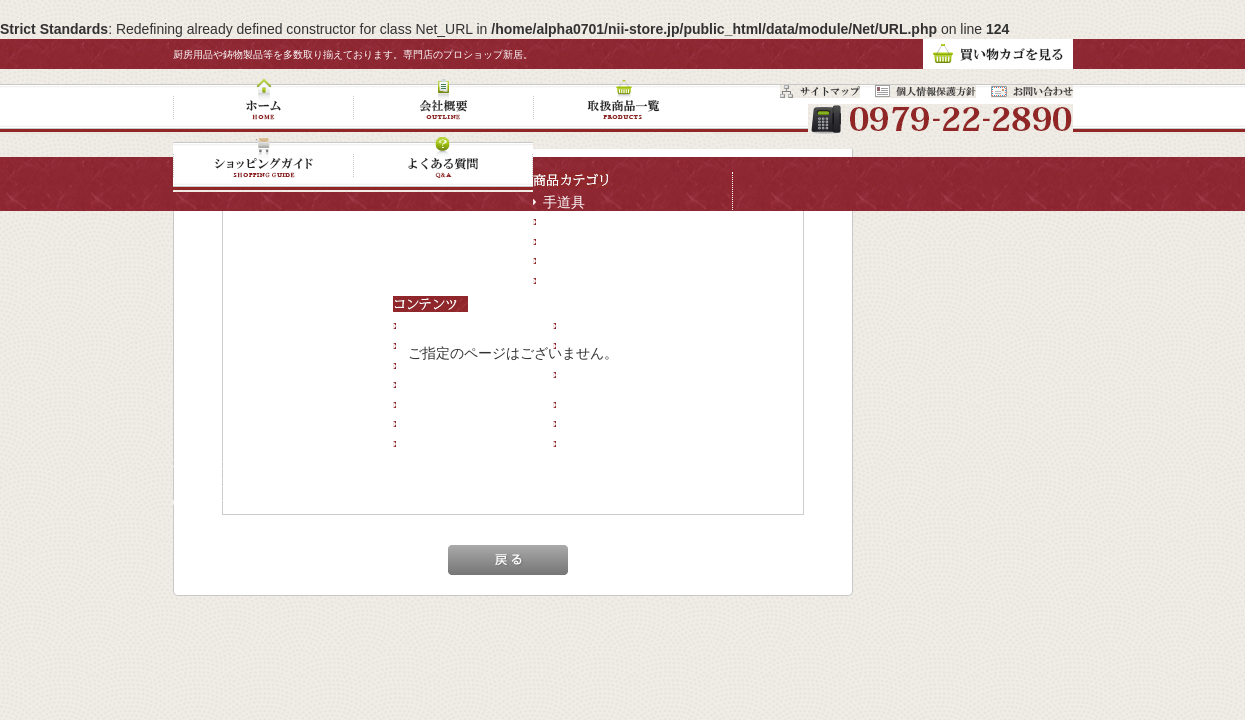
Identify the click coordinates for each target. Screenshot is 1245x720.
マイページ (598, 424)
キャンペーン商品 (599, 280)
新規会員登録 (605, 326)
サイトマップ (445, 443)
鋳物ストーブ (585, 221)
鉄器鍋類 (571, 241)
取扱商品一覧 (445, 365)
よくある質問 (445, 404)
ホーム (424, 326)
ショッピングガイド (466, 384)
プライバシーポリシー (633, 345)
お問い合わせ (445, 424)
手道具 (564, 202)
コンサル (591, 443)
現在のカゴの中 (612, 404)
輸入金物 (571, 260)
